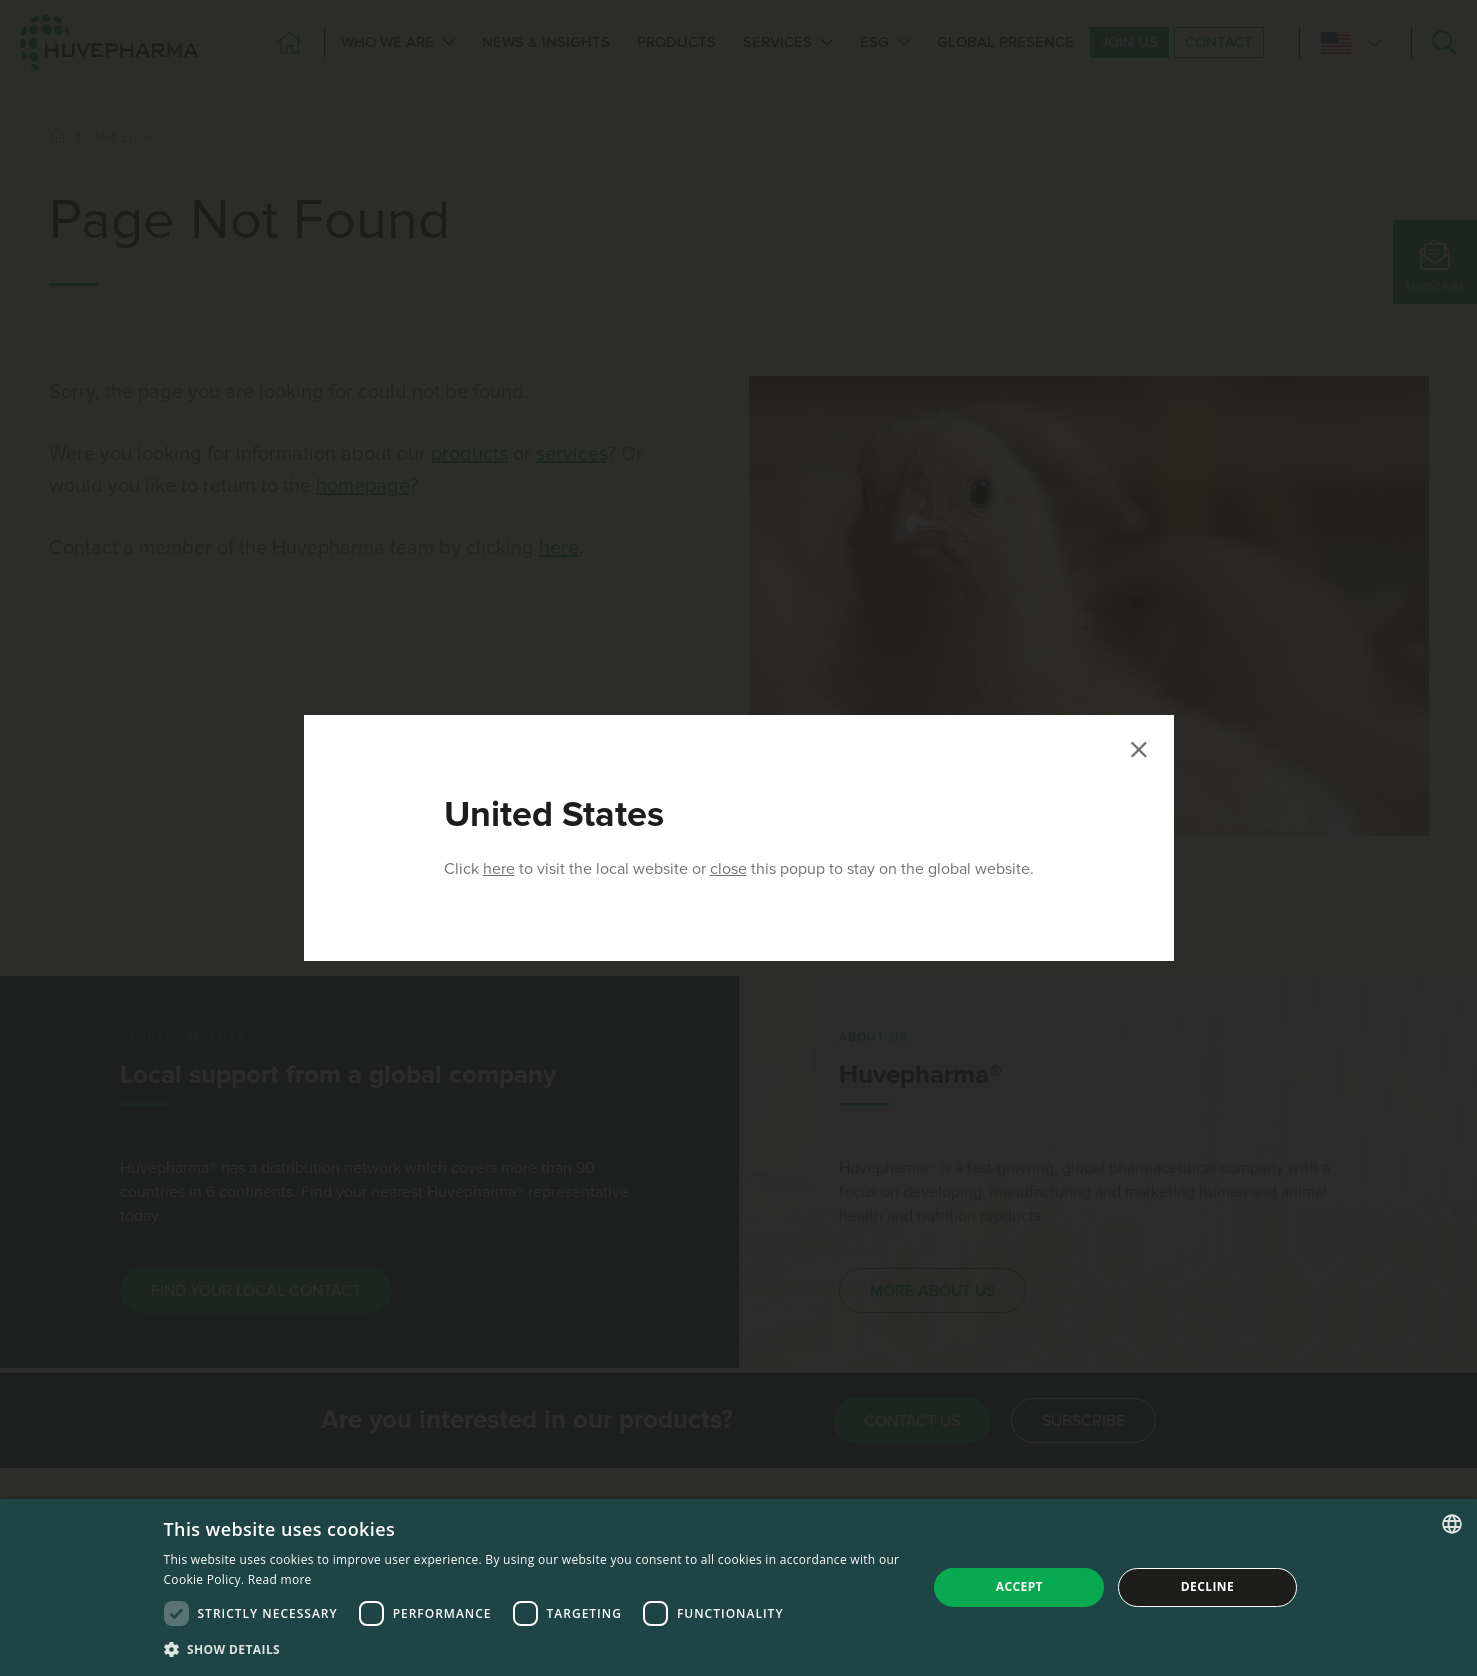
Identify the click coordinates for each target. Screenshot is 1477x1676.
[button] (534, 1649)
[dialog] (738, 1587)
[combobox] (1452, 1524)
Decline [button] (1207, 1586)
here (499, 869)
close (728, 869)
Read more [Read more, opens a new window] (280, 1579)
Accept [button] (1019, 1586)
